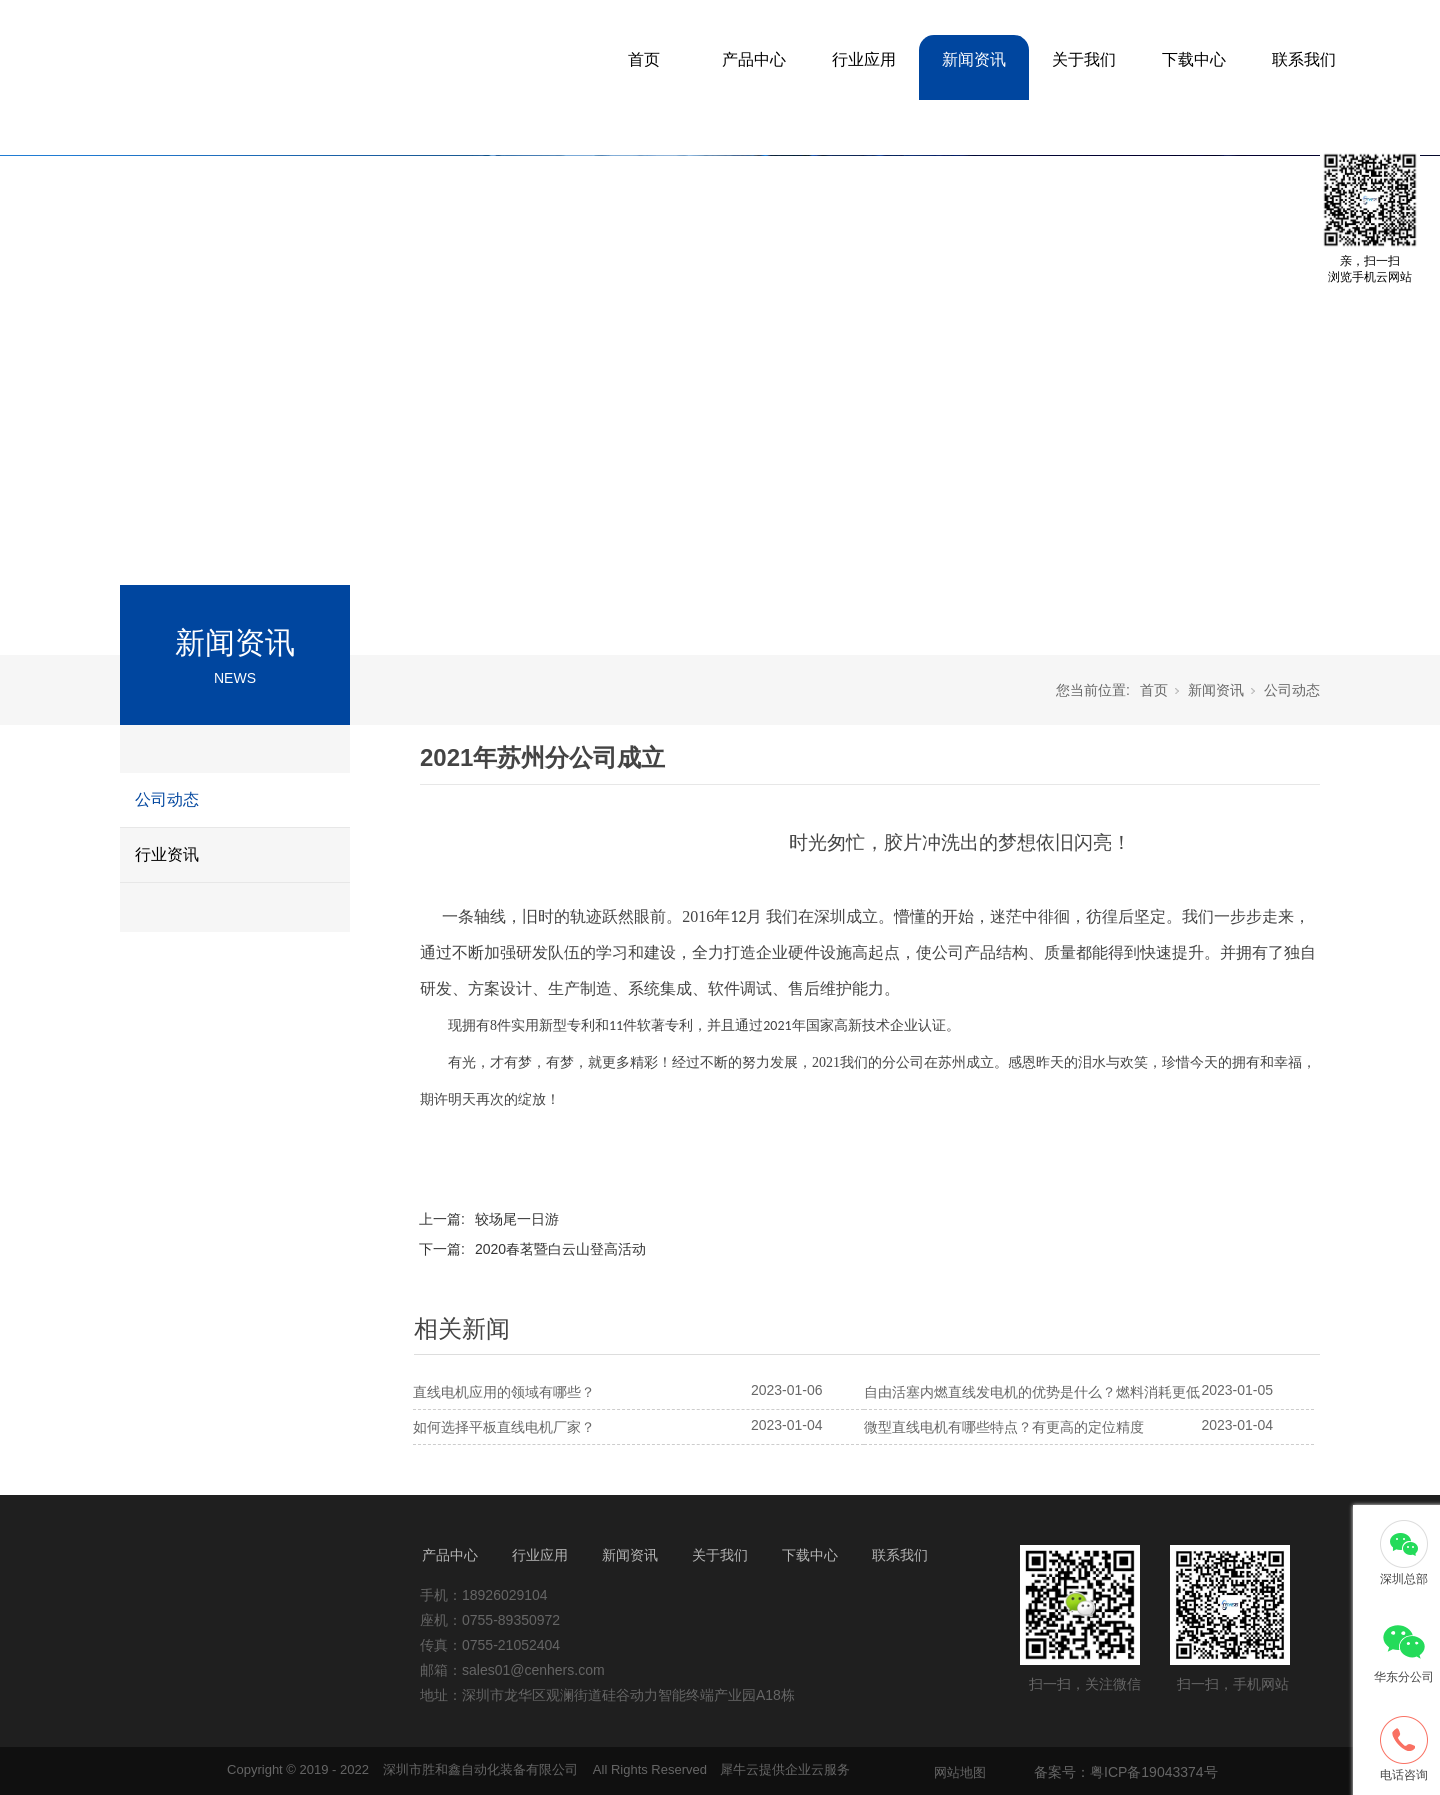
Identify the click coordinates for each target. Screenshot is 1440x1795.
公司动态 (167, 799)
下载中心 (1194, 59)
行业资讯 (167, 854)
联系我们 (1304, 59)
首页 (644, 59)
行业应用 (864, 59)
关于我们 (1084, 59)
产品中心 (754, 59)
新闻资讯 (974, 59)
